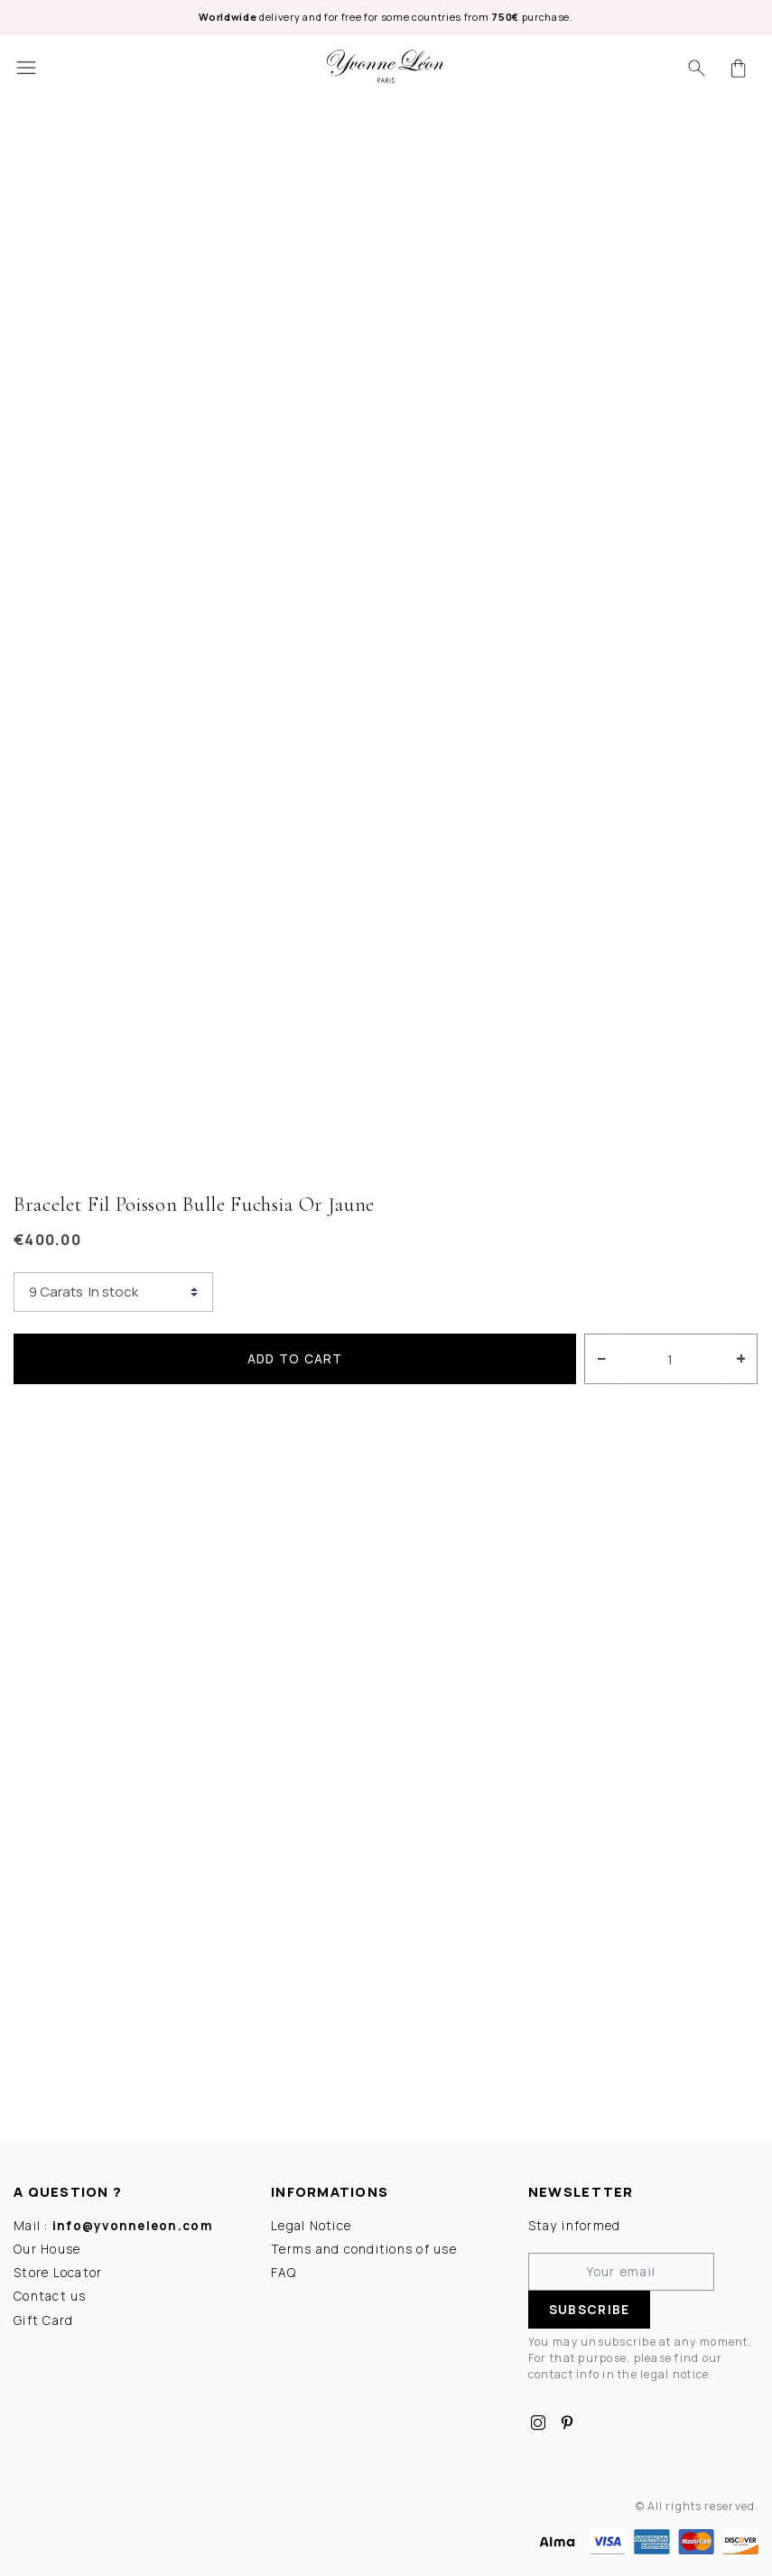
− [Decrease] (602, 1358)
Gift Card (43, 2319)
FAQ (283, 2272)
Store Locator (58, 2272)
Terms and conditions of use (364, 2249)
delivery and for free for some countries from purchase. (385, 16)
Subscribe (589, 2310)
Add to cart (295, 1359)
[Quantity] (671, 1359)
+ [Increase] (741, 1358)
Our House (47, 2249)
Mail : (113, 2225)
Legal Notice (311, 2225)
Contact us (50, 2296)
